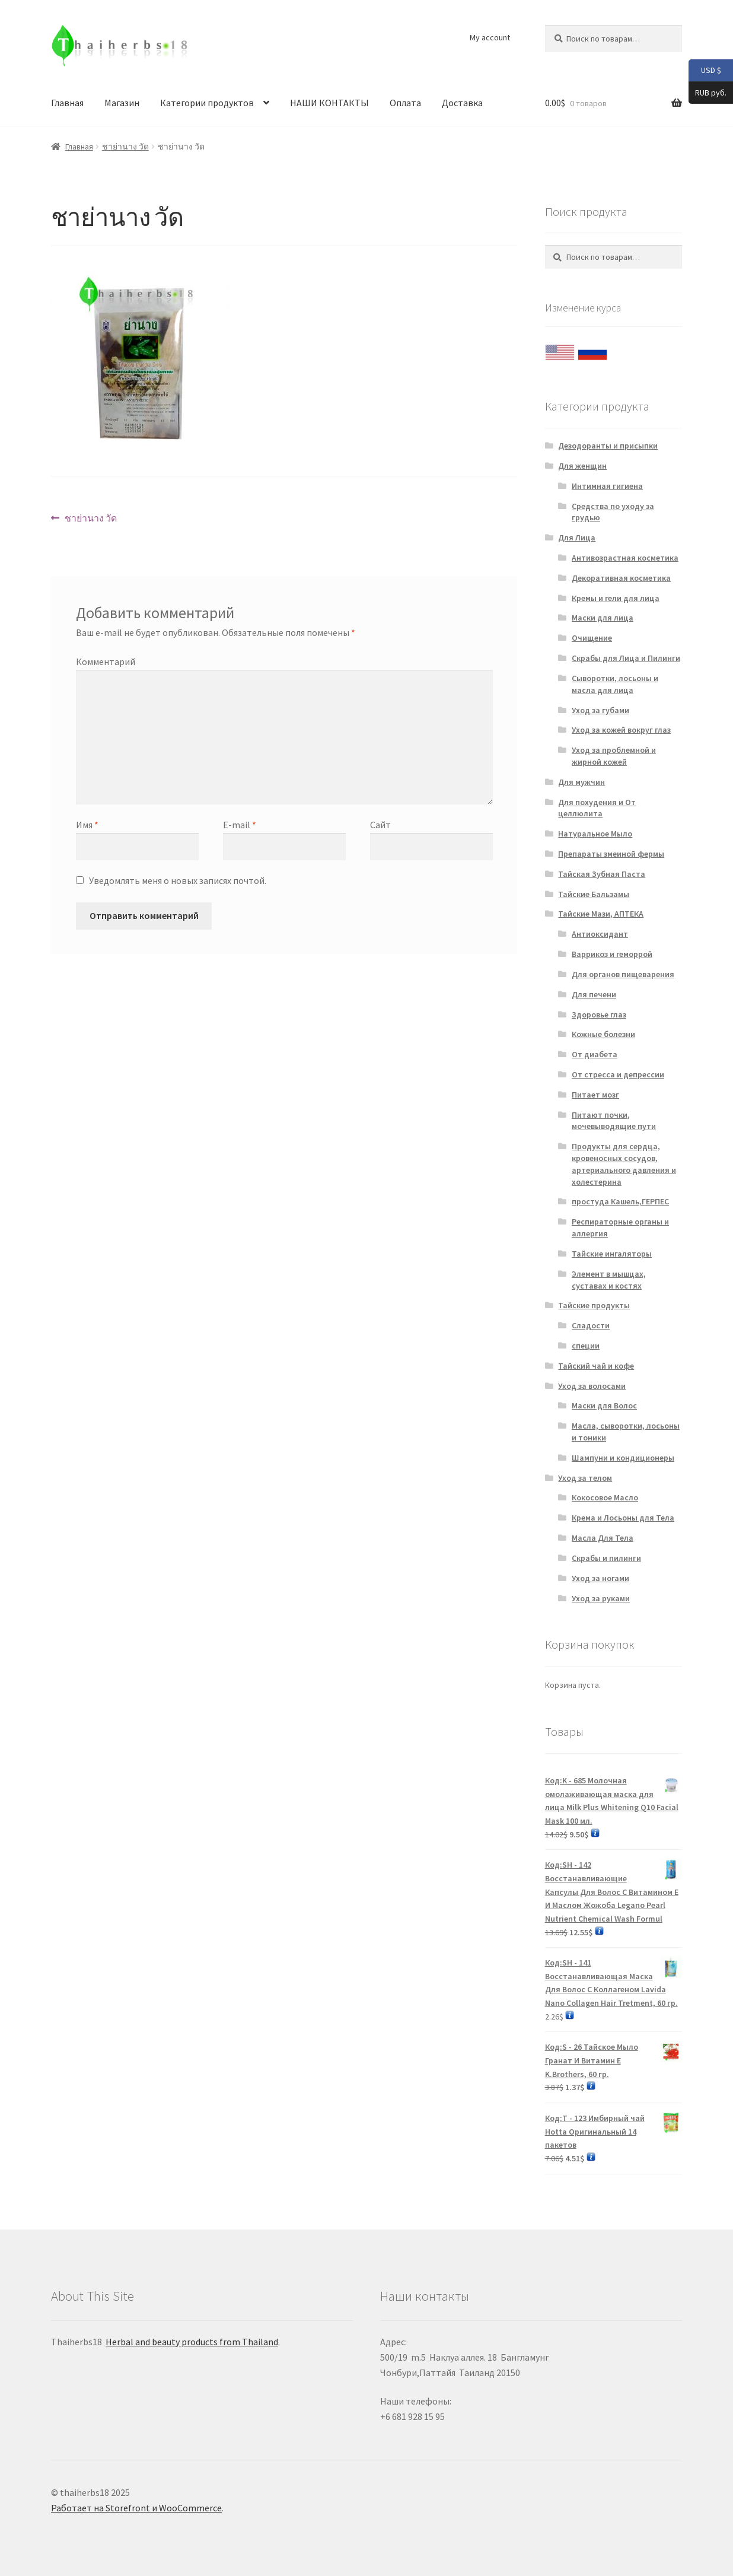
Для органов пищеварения (623, 974)
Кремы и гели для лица (615, 598)
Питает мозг (595, 1094)
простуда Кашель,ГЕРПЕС (620, 1201)
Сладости (591, 1325)
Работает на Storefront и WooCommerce (136, 2508)
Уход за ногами (600, 1578)
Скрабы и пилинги (606, 1558)
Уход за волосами (592, 1386)
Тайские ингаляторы (612, 1253)
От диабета (594, 1054)
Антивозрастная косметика (625, 557)
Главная (67, 103)
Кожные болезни (603, 1034)
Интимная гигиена (607, 486)
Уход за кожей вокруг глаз (621, 729)
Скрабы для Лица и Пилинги (626, 658)
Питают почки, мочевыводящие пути (614, 1120)
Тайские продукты (594, 1305)
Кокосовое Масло (605, 1497)
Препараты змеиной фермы (611, 853)
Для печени (594, 994)
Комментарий (105, 661)
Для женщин (582, 465)
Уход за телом (585, 1478)
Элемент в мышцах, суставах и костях (609, 1279)
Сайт (380, 825)
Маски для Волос (604, 1405)
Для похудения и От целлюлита (597, 808)
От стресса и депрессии (618, 1074)
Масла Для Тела (602, 1537)
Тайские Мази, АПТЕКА (600, 913)
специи (586, 1345)
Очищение (592, 637)
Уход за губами (600, 710)
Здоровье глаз (599, 1014)
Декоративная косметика (621, 578)
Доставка (462, 103)
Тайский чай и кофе (596, 1365)
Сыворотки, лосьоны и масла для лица (615, 684)
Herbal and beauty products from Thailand (192, 2342)
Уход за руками (601, 1598)
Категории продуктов (207, 103)
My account (490, 37)
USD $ (705, 70)
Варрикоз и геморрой (612, 954)
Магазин (121, 103)
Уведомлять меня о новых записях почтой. (177, 880)
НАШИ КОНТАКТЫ (329, 103)
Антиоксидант (600, 933)
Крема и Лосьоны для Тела (623, 1517)
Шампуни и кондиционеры (623, 1457)
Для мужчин (581, 782)
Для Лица (576, 537)
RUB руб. (707, 93)
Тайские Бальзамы (593, 894)
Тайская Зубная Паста (601, 874)
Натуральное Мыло (595, 833)
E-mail (239, 825)
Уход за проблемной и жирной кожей (614, 756)
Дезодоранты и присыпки (608, 445)
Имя (87, 825)
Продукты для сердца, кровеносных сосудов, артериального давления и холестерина (624, 1164)
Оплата (405, 103)
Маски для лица (602, 617)
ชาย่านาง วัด (125, 146)
